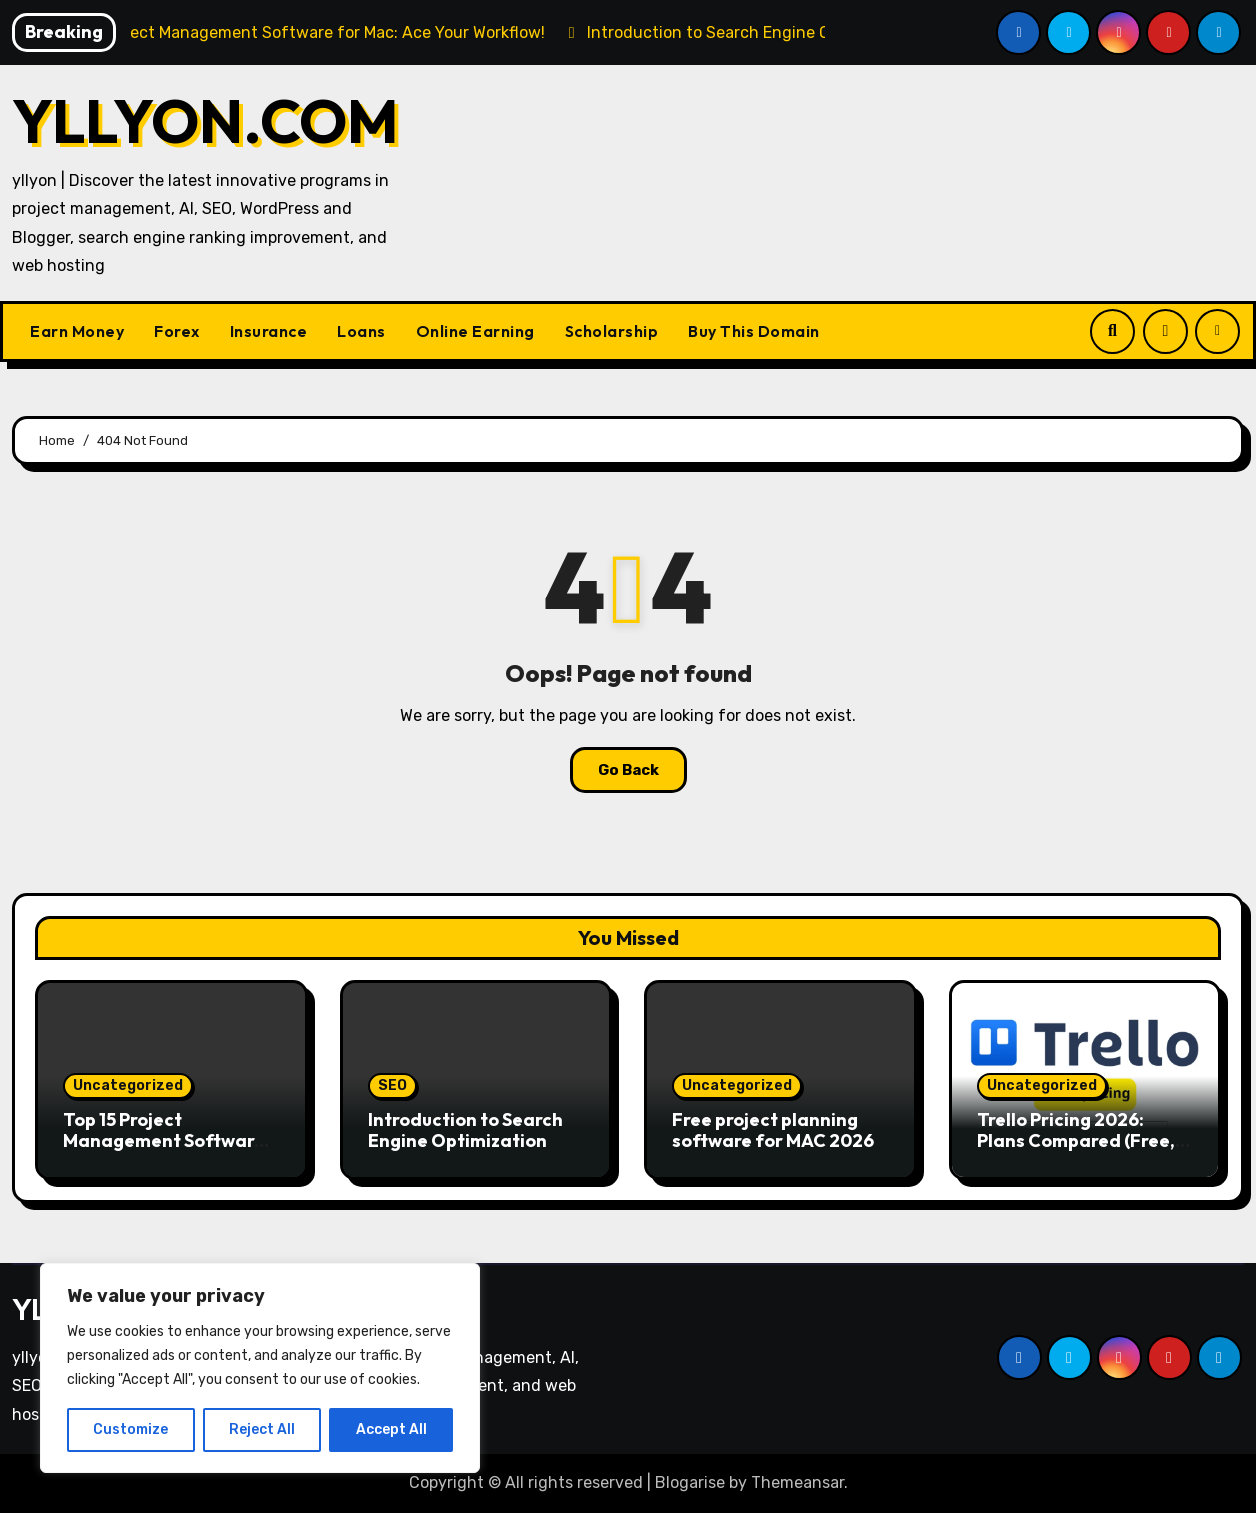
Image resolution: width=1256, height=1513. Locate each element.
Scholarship (612, 331)
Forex (177, 331)
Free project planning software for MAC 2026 (773, 1130)
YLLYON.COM (205, 121)
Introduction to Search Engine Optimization (465, 1130)
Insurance (269, 331)
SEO (392, 1085)
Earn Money (77, 331)
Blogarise (690, 1482)
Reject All (262, 1429)
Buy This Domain (754, 331)
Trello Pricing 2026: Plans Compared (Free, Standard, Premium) (1076, 1141)
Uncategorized (128, 1085)
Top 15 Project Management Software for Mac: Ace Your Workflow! (164, 1152)
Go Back (628, 770)
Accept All (391, 1429)
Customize (130, 1429)
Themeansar (797, 1482)
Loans (361, 331)
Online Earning (475, 331)
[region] (260, 1368)
